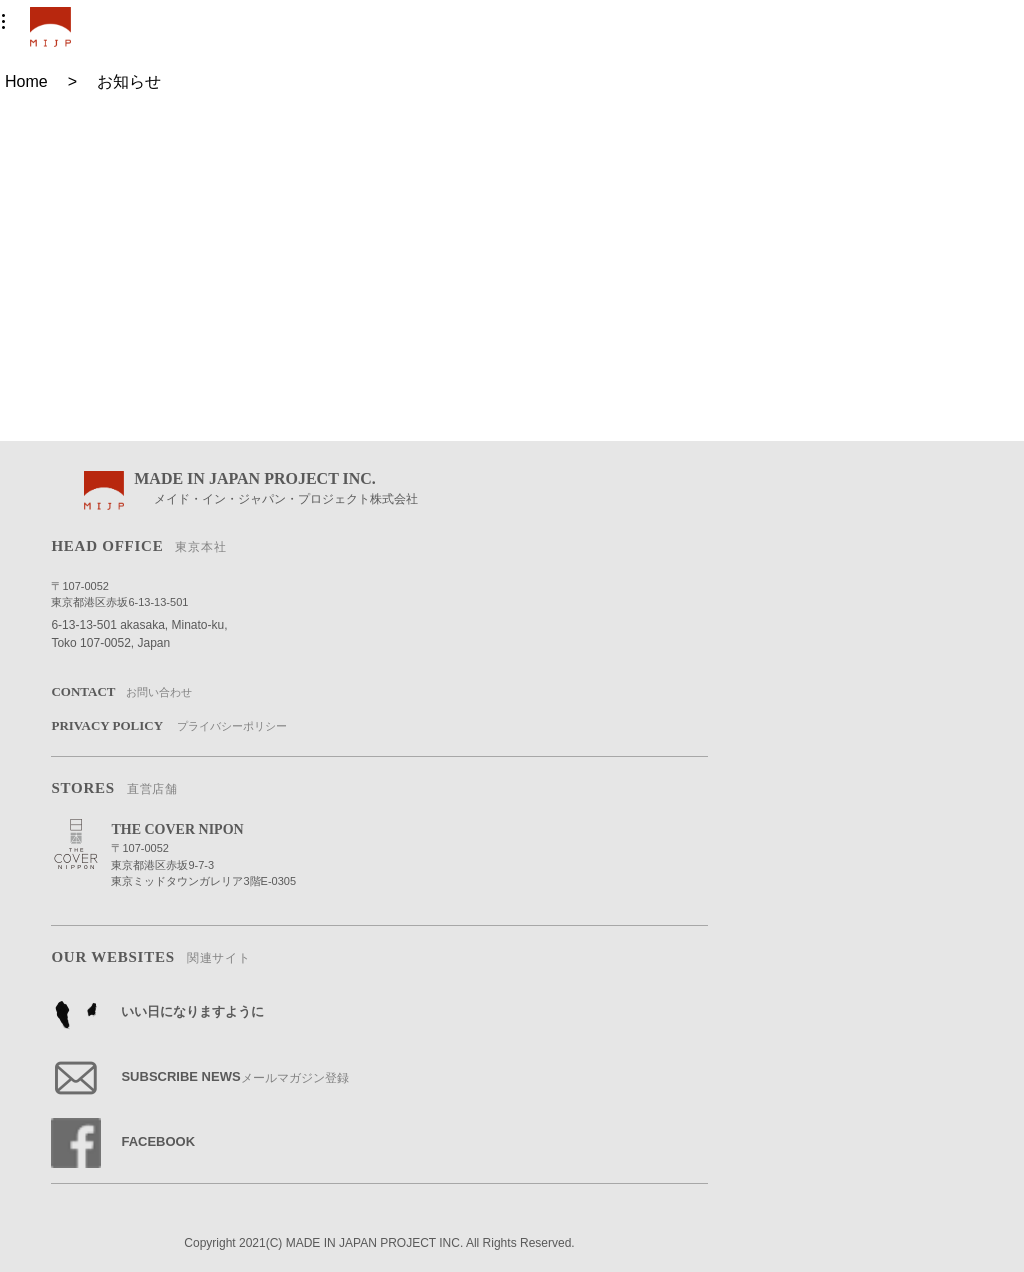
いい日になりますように (157, 1013)
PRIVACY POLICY (168, 726)
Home (26, 81)
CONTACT (121, 692)
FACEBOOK (123, 1143)
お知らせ (129, 81)
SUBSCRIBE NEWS (199, 1078)
